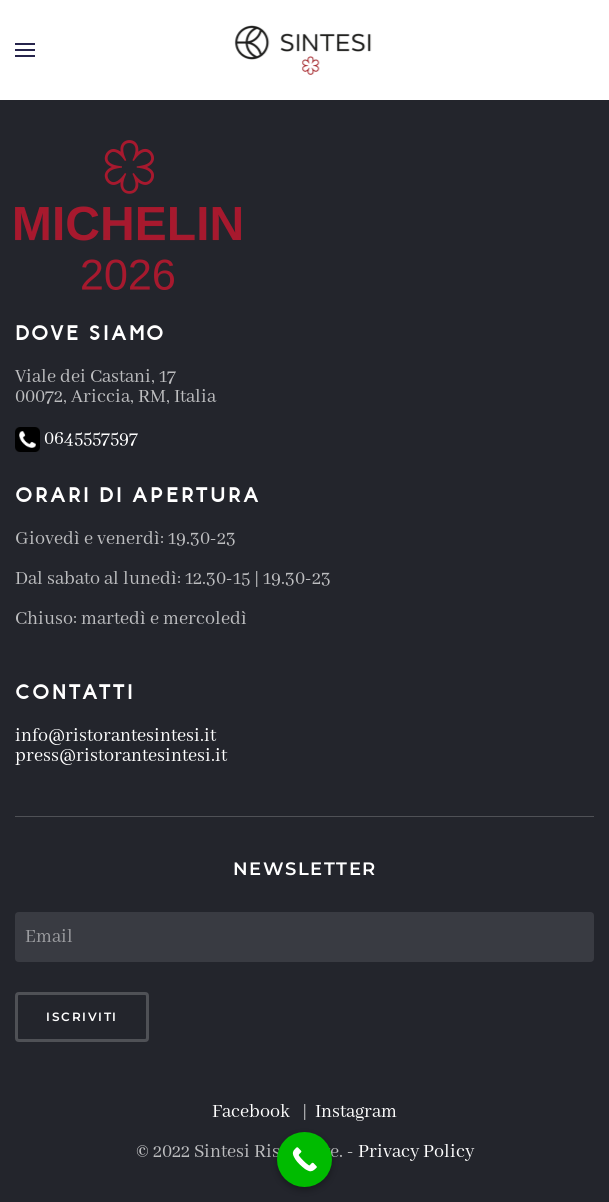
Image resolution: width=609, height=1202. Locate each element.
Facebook (255, 1112)
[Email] (304, 937)
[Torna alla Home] (305, 50)
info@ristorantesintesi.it (115, 736)
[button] (25, 50)
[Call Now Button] (304, 1159)
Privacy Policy (416, 1152)
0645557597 (76, 439)
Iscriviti (82, 1016)
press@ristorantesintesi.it (121, 756)
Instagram (356, 1112)
